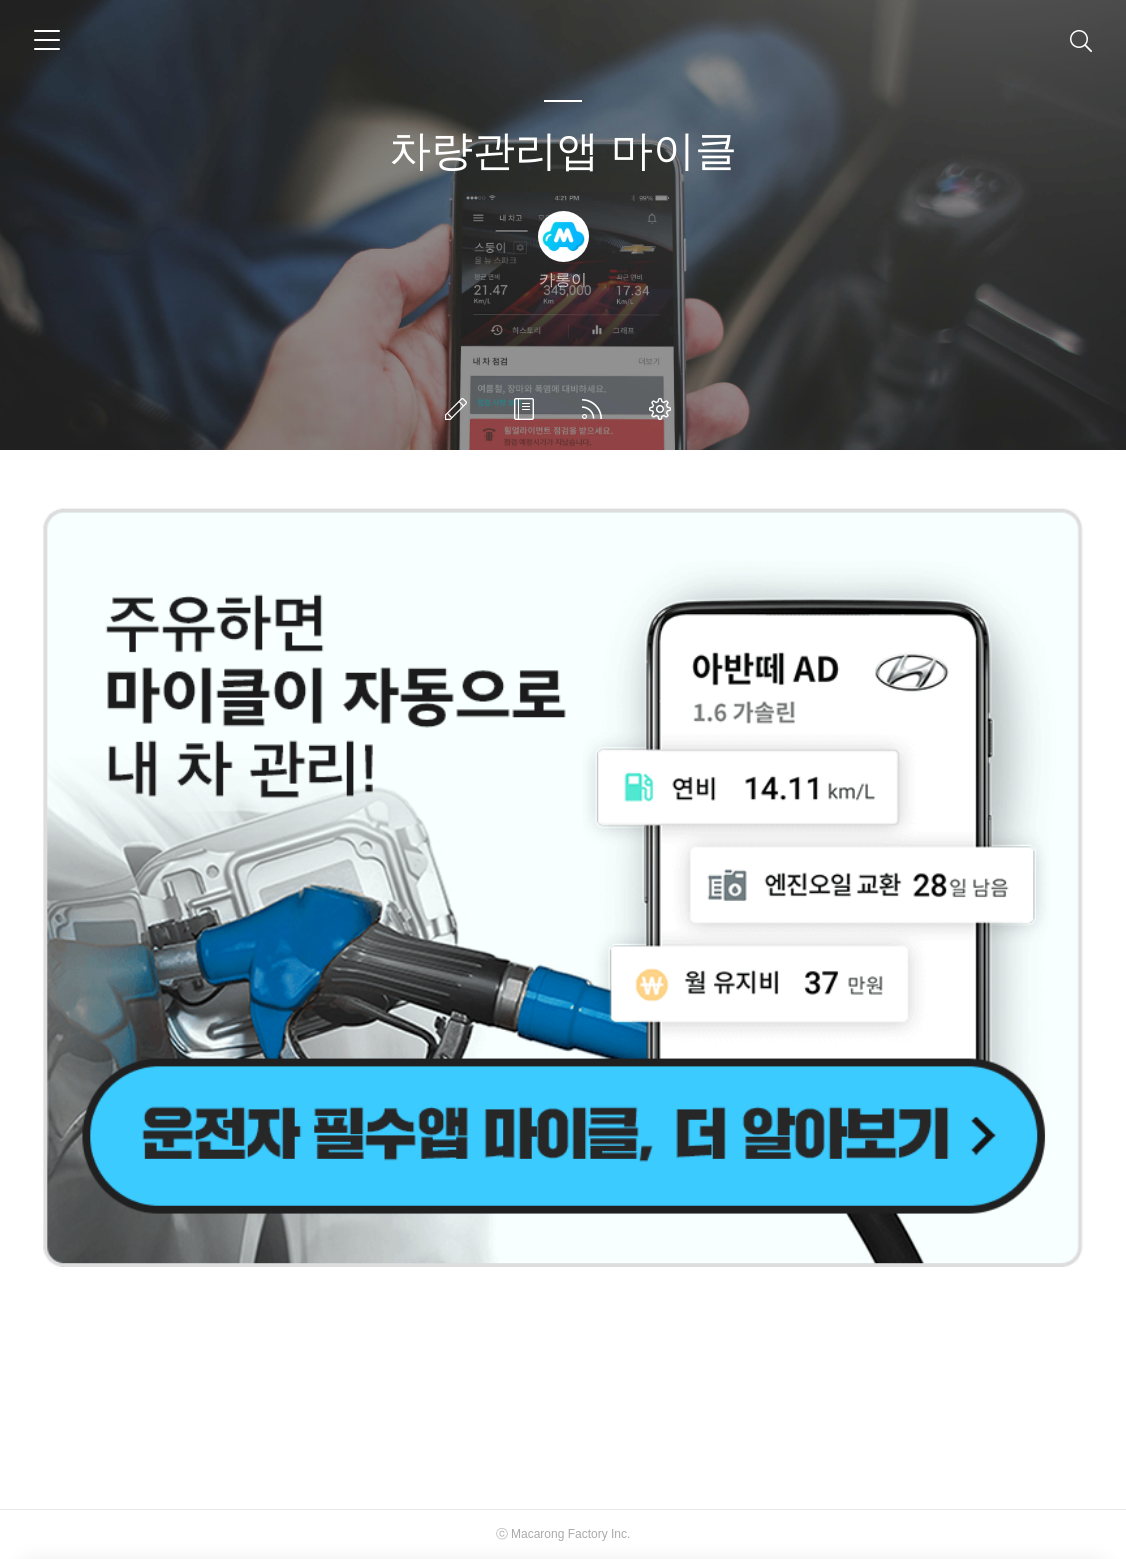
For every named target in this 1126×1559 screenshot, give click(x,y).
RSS (596, 409)
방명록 (528, 409)
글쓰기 (460, 409)
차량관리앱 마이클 (563, 150)
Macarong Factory (559, 1534)
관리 (664, 409)
